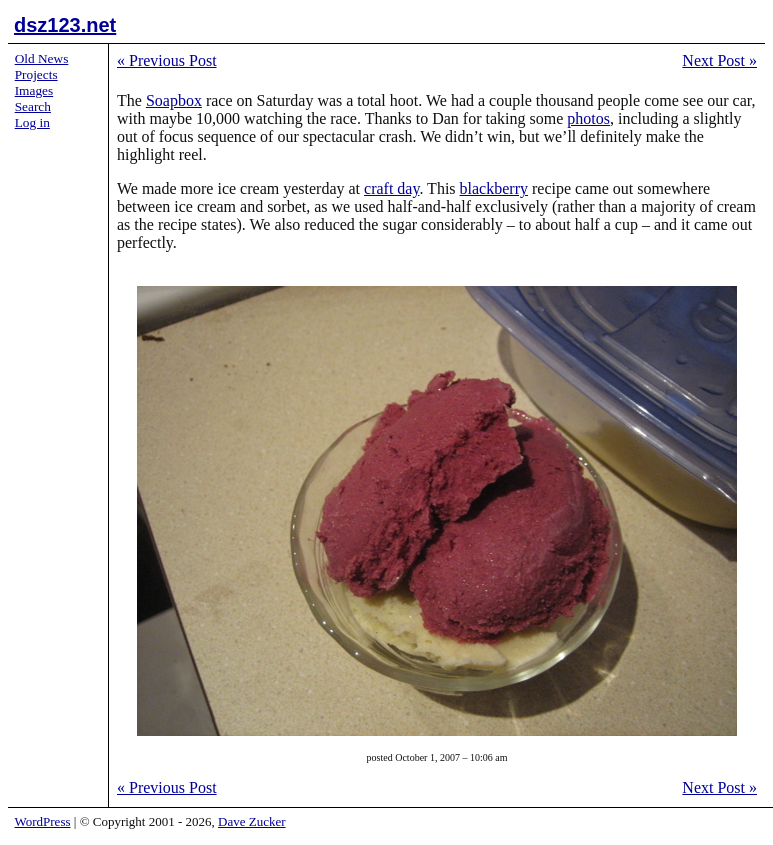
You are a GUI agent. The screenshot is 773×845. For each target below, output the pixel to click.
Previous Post (167, 60)
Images (34, 90)
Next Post (719, 60)
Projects (36, 74)
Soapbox (174, 100)
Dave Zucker (252, 821)
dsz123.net (65, 25)
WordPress (43, 821)
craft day (391, 188)
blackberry (494, 188)
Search (33, 106)
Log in (32, 122)
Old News (42, 58)
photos (588, 118)
